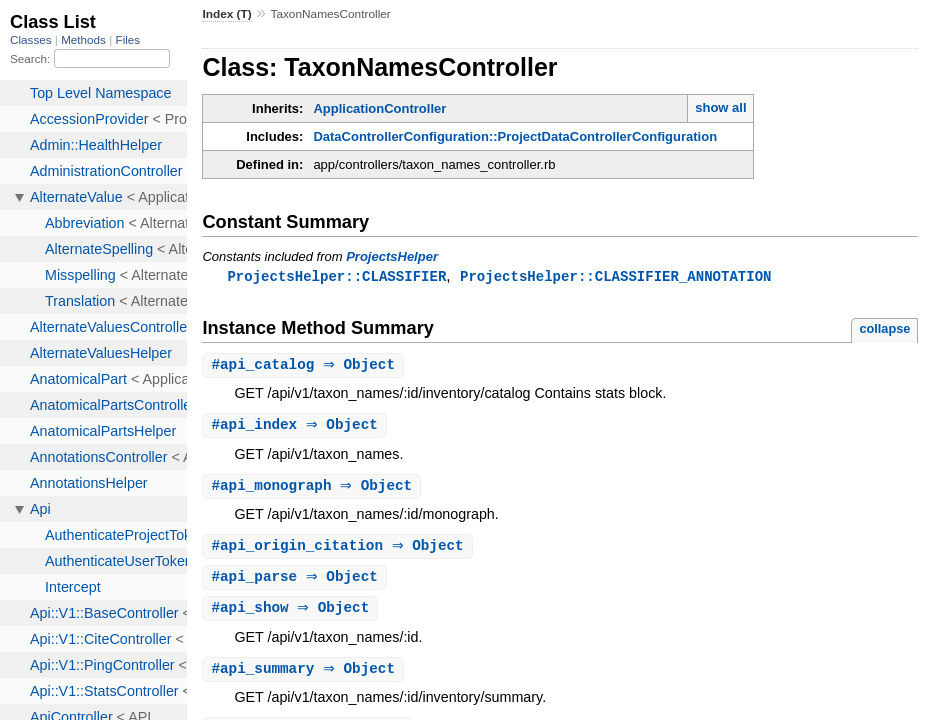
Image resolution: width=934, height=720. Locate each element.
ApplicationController (379, 108)
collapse (884, 329)
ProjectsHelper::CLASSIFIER (336, 276)
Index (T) (226, 14)
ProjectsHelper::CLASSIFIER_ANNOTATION (616, 276)
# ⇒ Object (305, 366)
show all (720, 107)
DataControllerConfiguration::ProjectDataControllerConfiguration (515, 136)
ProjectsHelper (392, 256)
